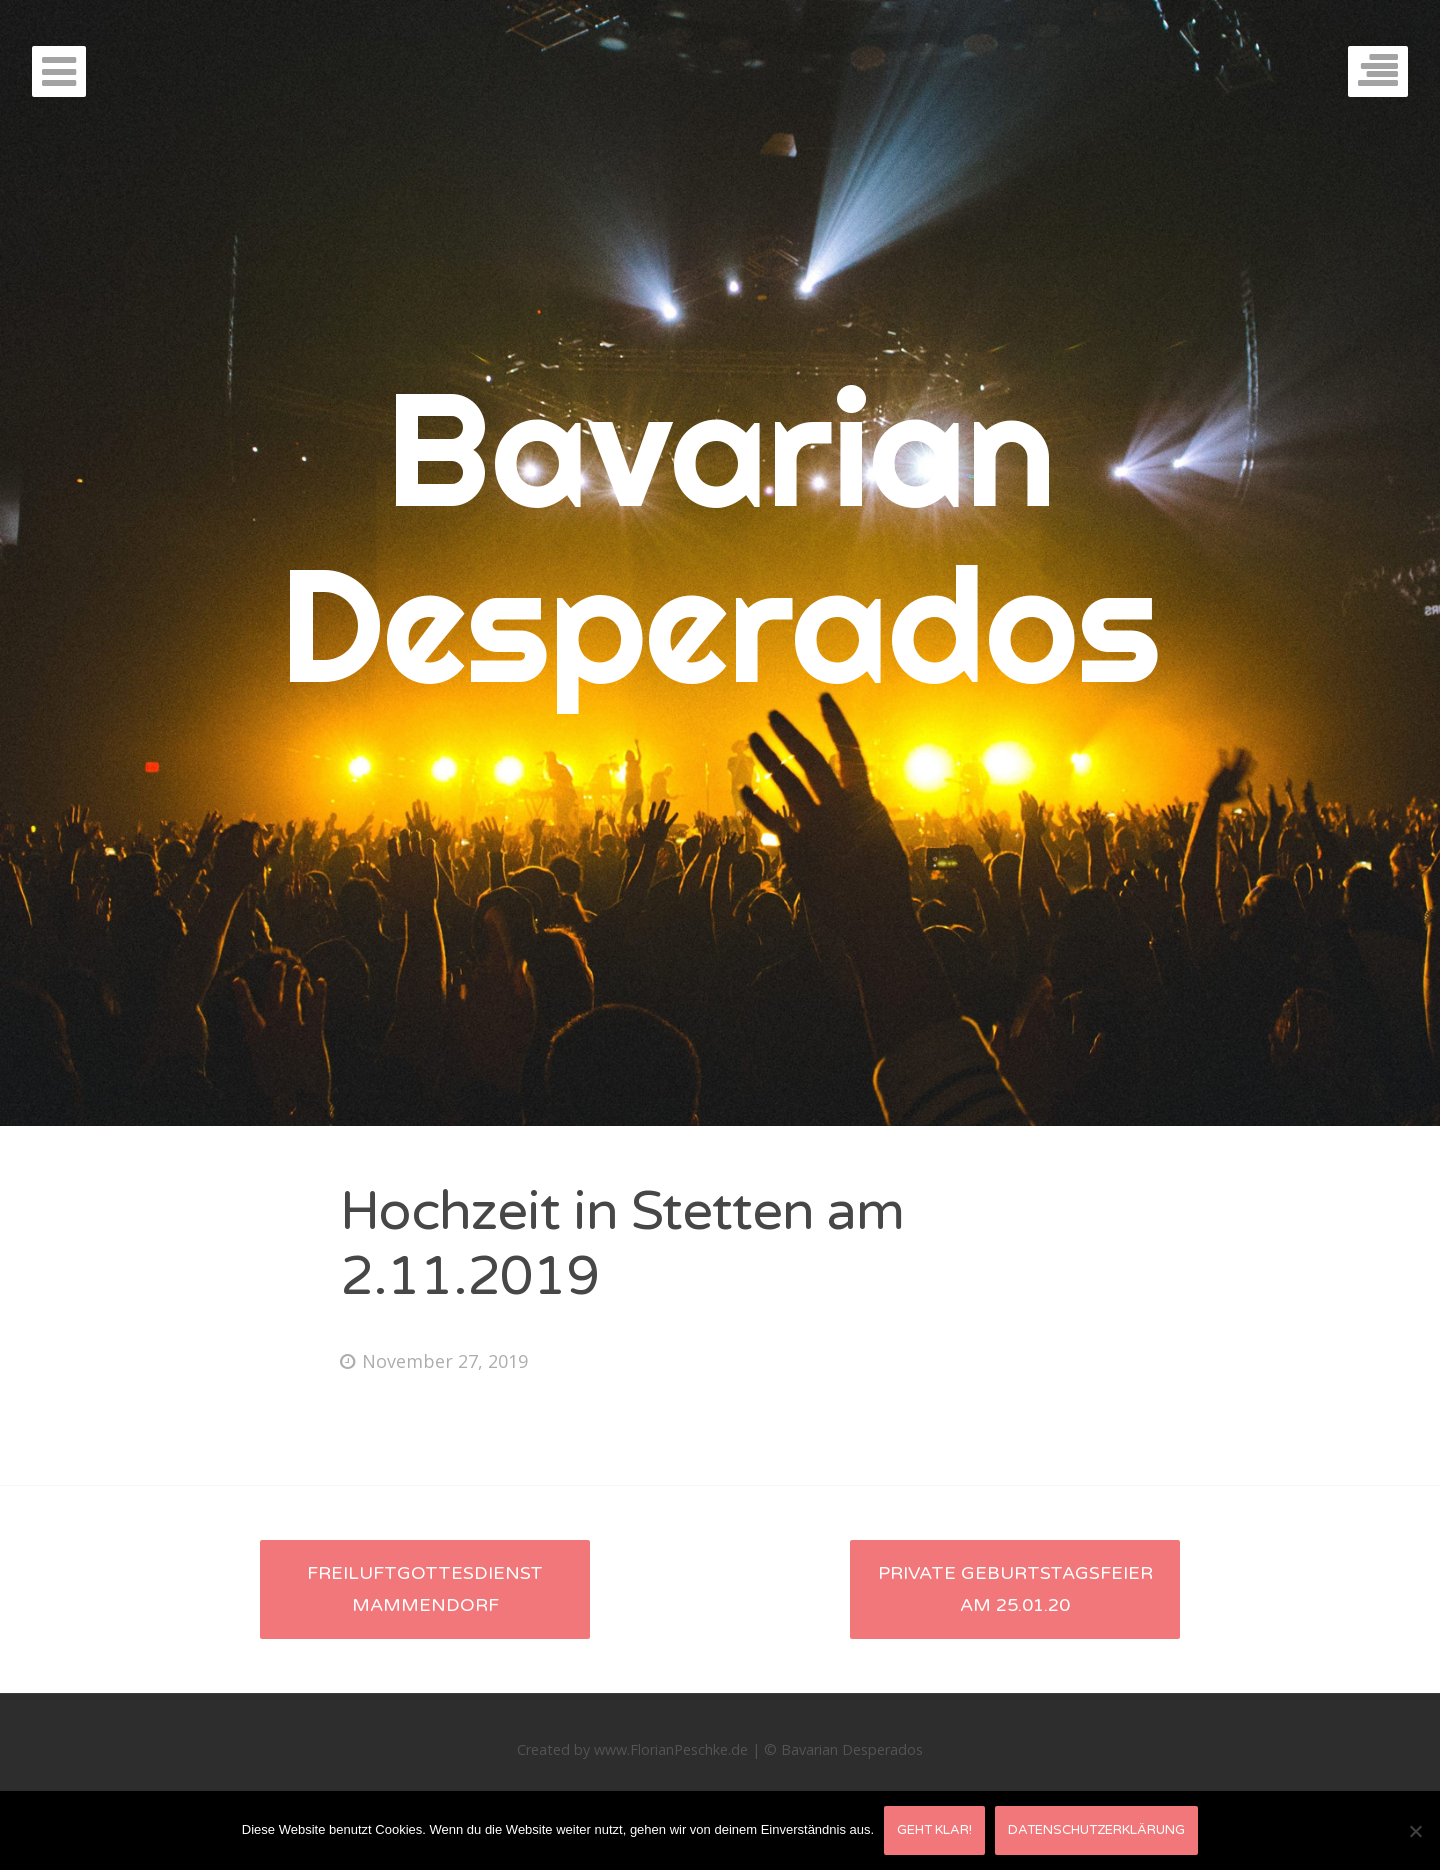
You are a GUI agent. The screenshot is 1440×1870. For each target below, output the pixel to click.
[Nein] (1415, 1831)
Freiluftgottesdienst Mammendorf (425, 1589)
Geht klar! (934, 1830)
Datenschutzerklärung (1096, 1830)
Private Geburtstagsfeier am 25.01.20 (1015, 1589)
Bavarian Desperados (720, 535)
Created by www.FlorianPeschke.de (632, 1749)
